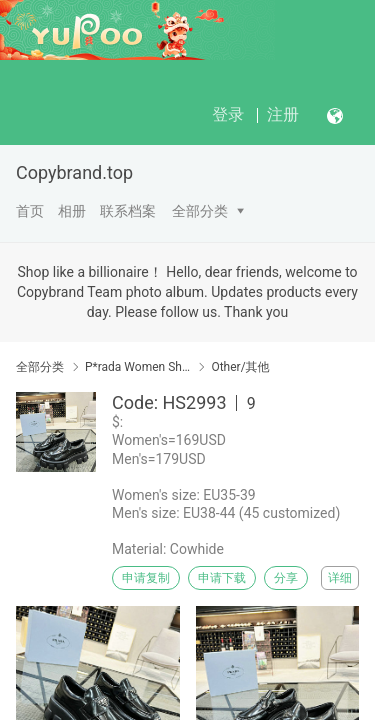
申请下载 (222, 578)
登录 (228, 114)
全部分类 (200, 211)
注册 (283, 114)
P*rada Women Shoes (137, 367)
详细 (340, 578)
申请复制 (146, 578)
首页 (30, 211)
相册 (72, 211)
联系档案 (128, 211)
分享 (286, 578)
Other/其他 (240, 367)
